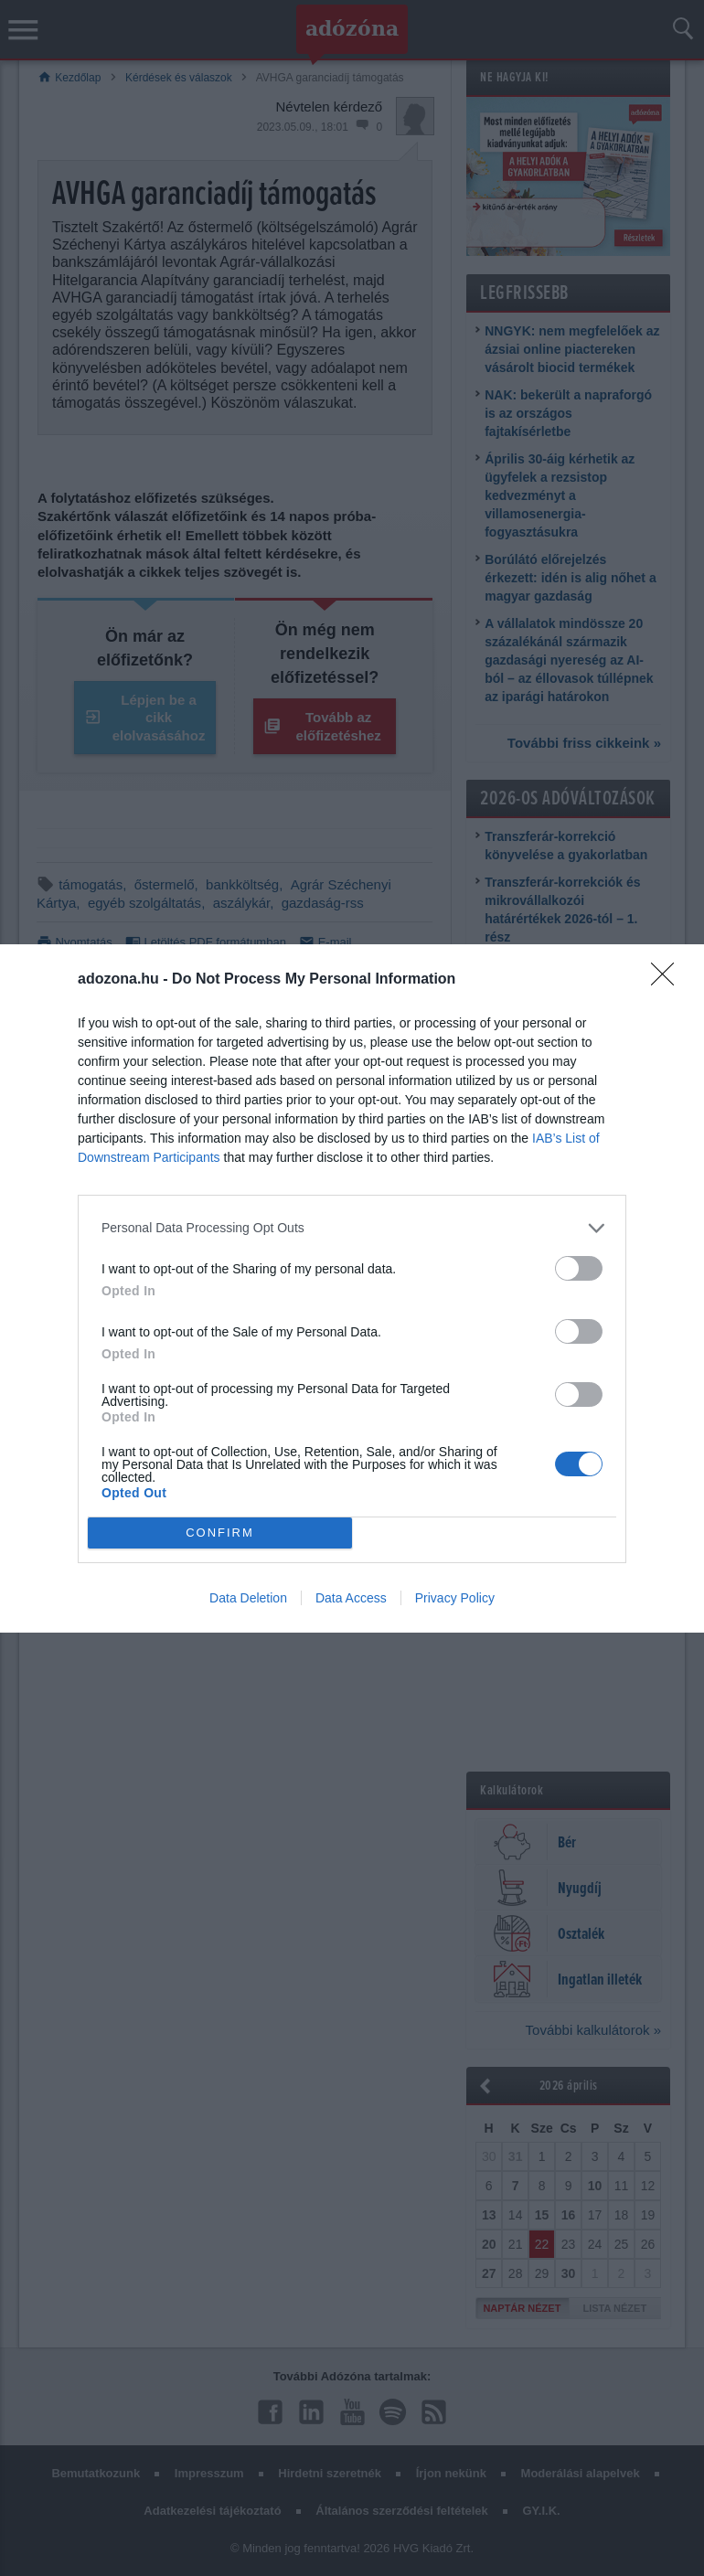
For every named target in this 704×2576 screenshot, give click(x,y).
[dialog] (352, 1288)
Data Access (351, 1598)
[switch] (579, 1268)
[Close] (668, 980)
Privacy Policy (455, 1598)
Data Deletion (248, 1598)
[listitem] (352, 1228)
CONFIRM (220, 1532)
